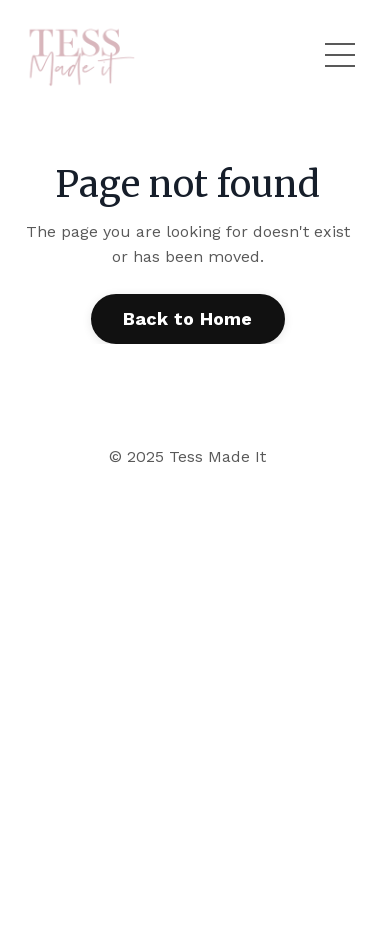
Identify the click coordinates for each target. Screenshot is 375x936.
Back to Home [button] (188, 318)
